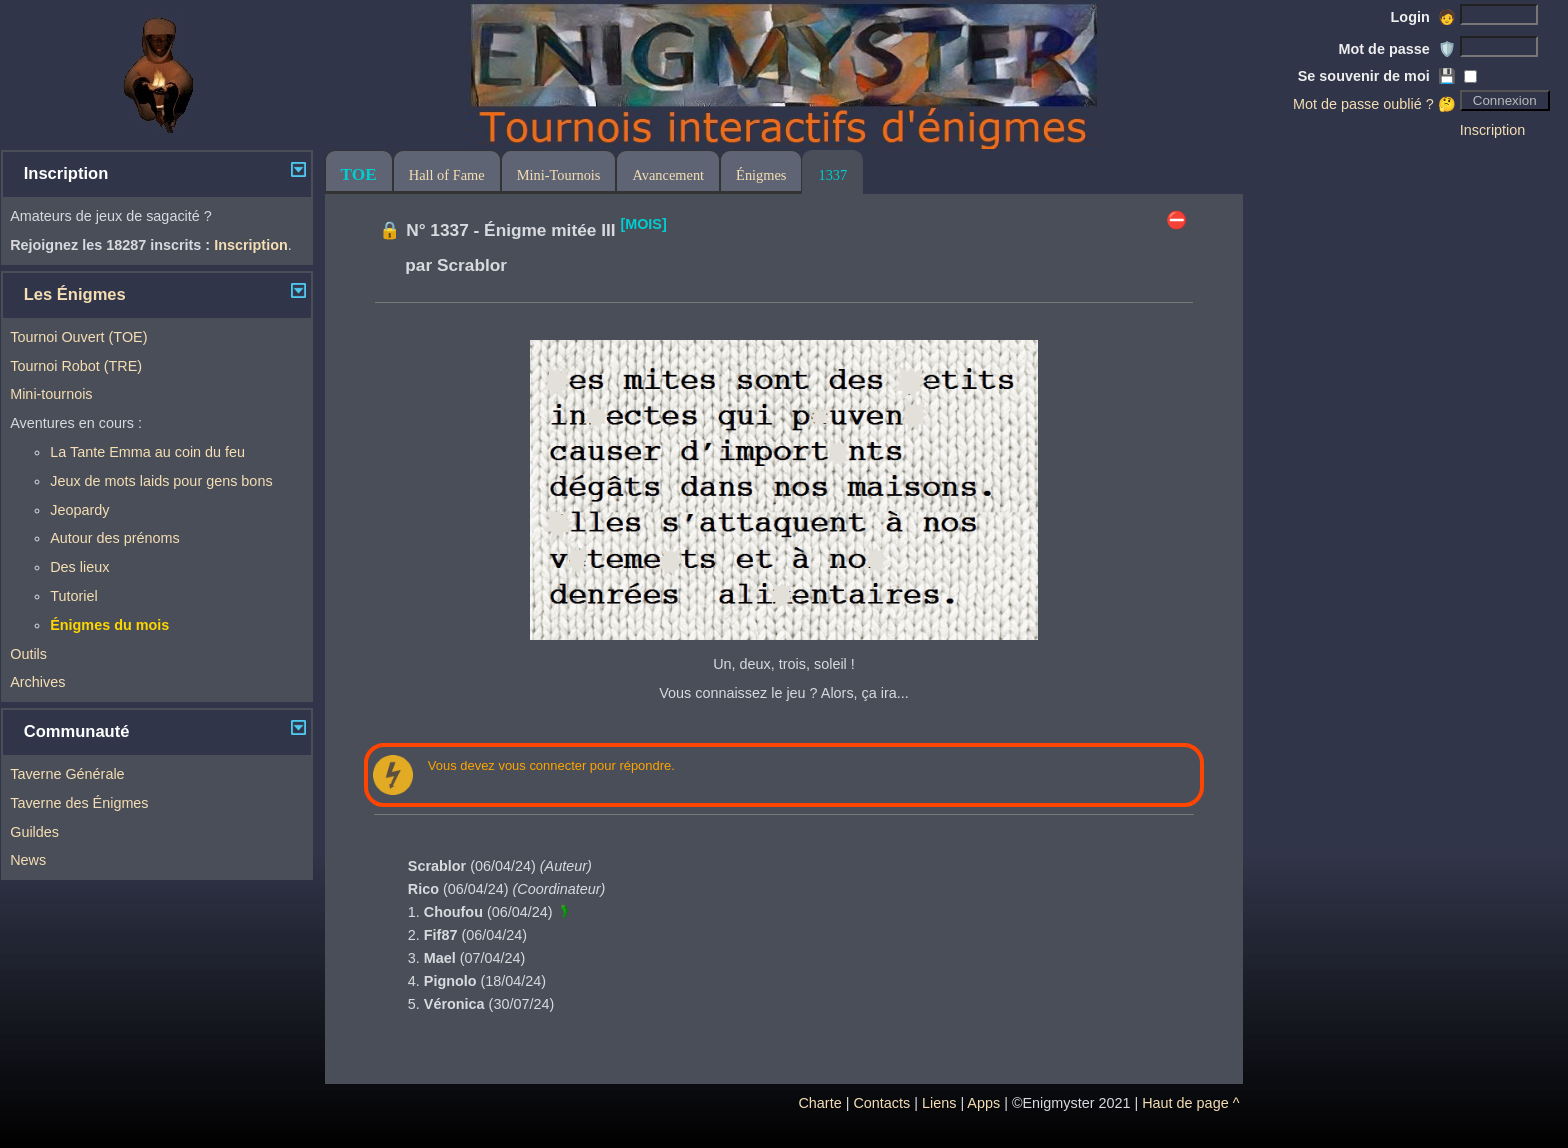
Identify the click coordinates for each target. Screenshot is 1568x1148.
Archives (37, 682)
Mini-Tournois (559, 175)
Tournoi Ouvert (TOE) (78, 337)
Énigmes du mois (109, 625)
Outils (28, 654)
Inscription (1493, 130)
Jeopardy (79, 510)
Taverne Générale (67, 774)
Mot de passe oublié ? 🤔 (1374, 104)
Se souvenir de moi (1377, 76)
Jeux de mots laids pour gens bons (161, 481)
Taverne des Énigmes (79, 803)
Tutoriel (73, 596)
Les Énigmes (75, 294)
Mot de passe (1397, 49)
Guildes (34, 832)
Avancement (668, 175)
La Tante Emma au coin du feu (147, 452)
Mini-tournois (51, 394)
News (28, 860)
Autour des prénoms (115, 538)
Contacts (881, 1103)
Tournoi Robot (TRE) (76, 366)
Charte (819, 1103)
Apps (983, 1103)
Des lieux (79, 567)
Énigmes (761, 175)
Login (1423, 17)
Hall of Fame (447, 175)
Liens (939, 1103)
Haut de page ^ (1190, 1103)
